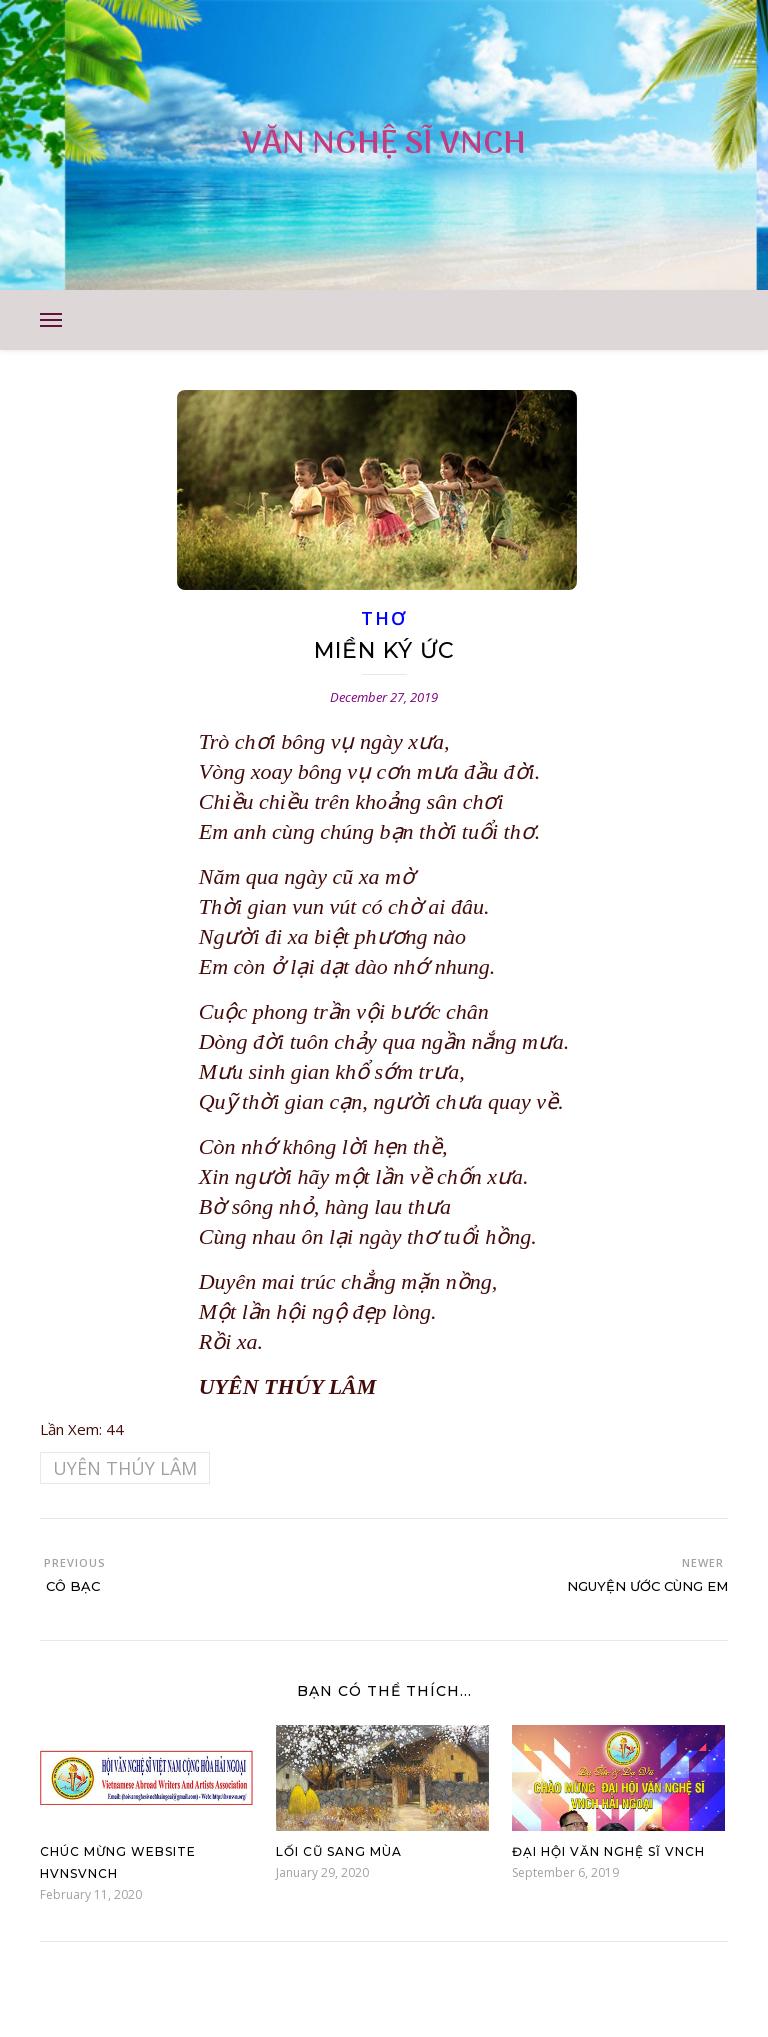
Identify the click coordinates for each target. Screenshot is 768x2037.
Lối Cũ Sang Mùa (339, 1851)
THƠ (383, 618)
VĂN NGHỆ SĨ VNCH (384, 144)
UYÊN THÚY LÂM (125, 1468)
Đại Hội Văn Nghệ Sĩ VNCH (608, 1851)
